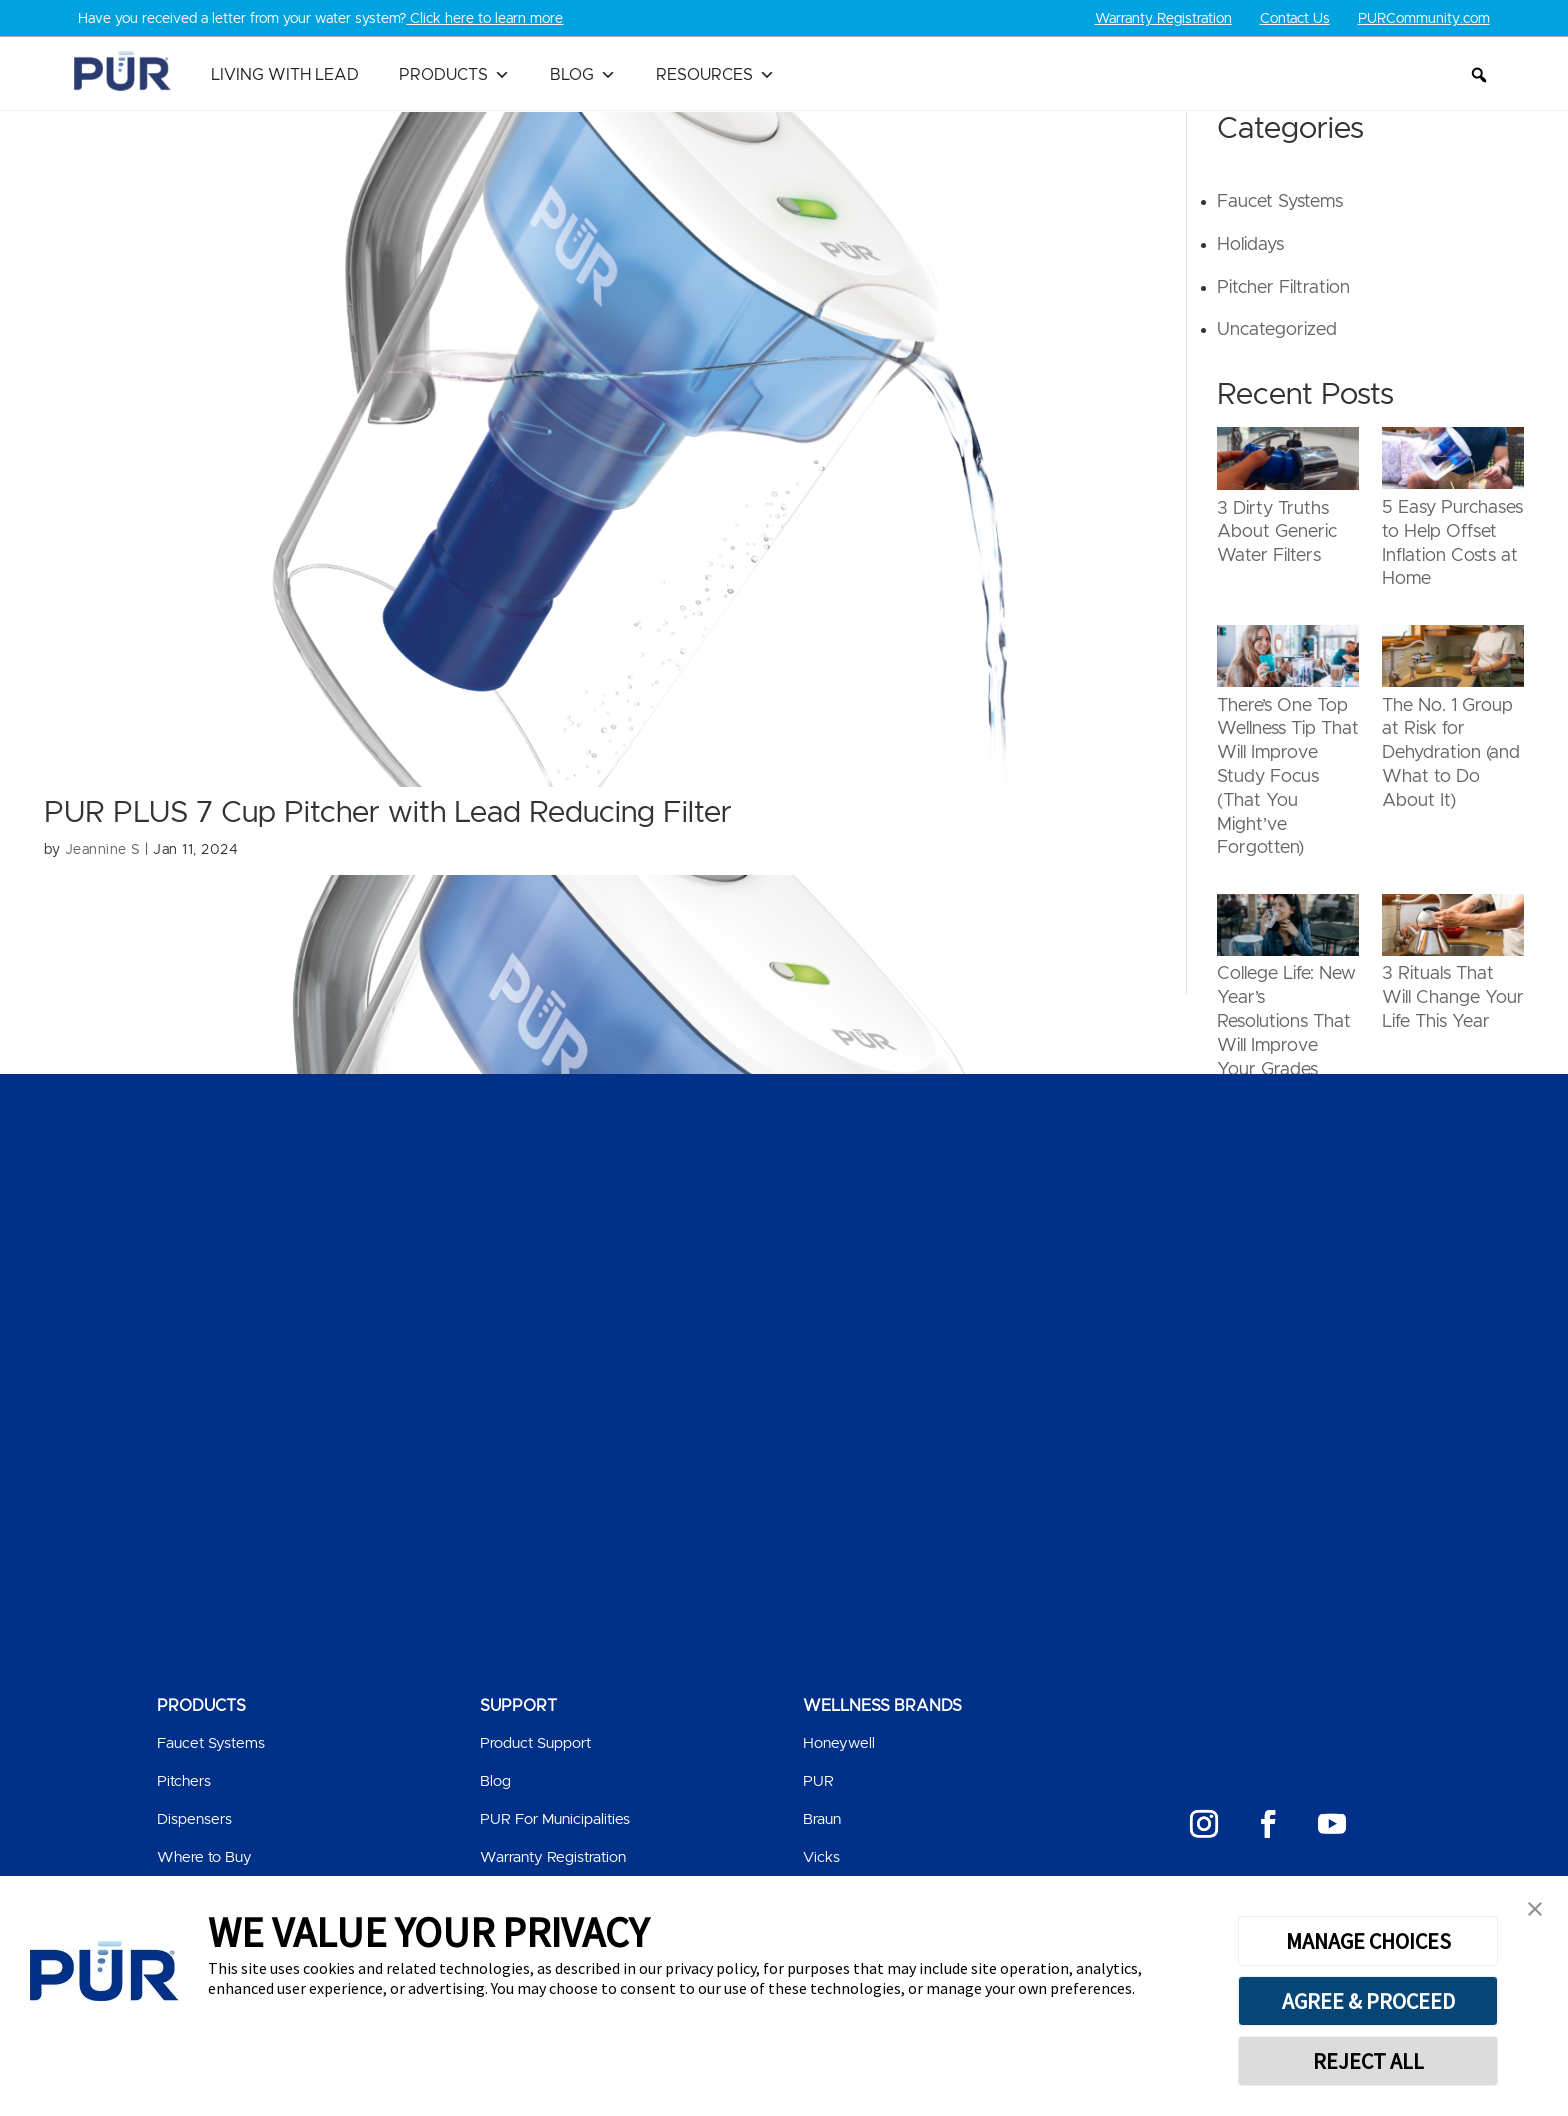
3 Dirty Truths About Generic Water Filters (1277, 532)
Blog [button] (583, 75)
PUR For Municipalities (555, 1819)
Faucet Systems (1280, 202)
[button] (1479, 75)
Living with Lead (285, 75)
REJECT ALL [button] (1368, 2061)
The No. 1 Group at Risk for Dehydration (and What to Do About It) (1451, 752)
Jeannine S (103, 850)
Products (454, 75)
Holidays (1250, 245)
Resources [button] (715, 75)
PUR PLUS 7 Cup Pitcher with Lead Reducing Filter (388, 813)
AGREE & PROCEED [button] (1368, 2001)
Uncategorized (1277, 330)
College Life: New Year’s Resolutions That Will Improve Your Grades (1286, 1021)
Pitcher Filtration (1283, 287)
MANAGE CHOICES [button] (1368, 1941)
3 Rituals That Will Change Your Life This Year (1453, 998)
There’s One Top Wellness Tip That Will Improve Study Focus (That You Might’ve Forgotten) (1288, 776)
